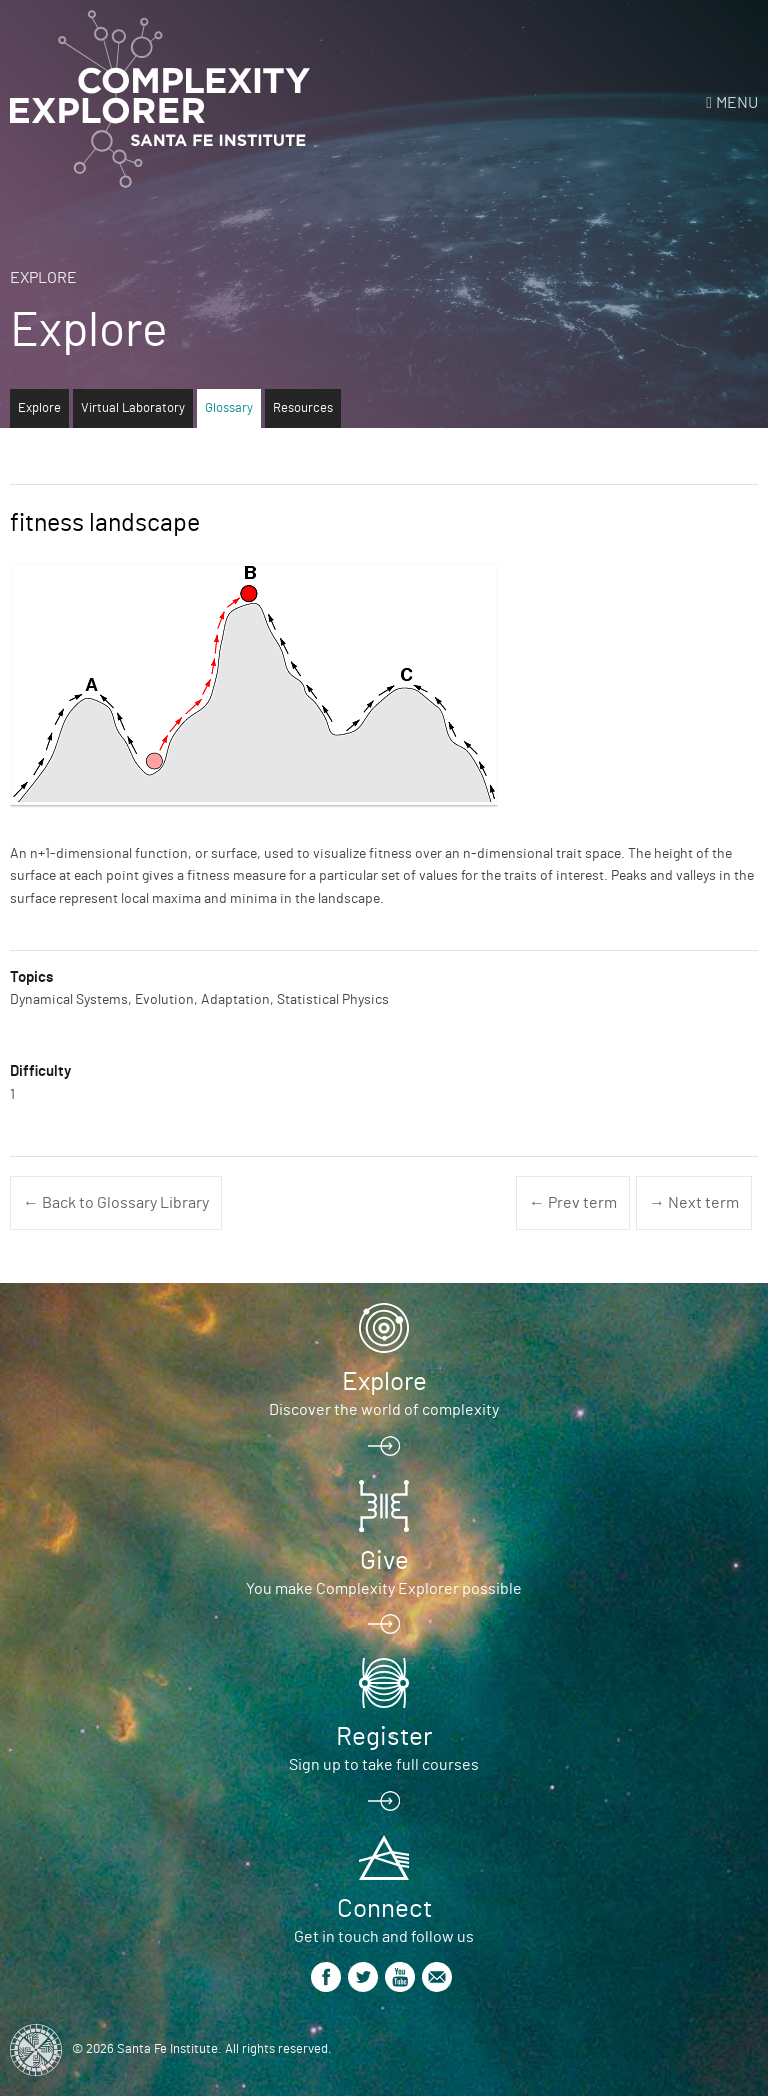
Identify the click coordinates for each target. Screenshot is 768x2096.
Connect (384, 1909)
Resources (303, 408)
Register (384, 1737)
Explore (43, 278)
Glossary (229, 408)
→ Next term (694, 1203)
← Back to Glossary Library (116, 1203)
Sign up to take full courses (384, 1765)
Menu (737, 103)
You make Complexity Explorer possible (384, 1589)
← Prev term (573, 1203)
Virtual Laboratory (133, 408)
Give (384, 1561)
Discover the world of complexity (384, 1410)
